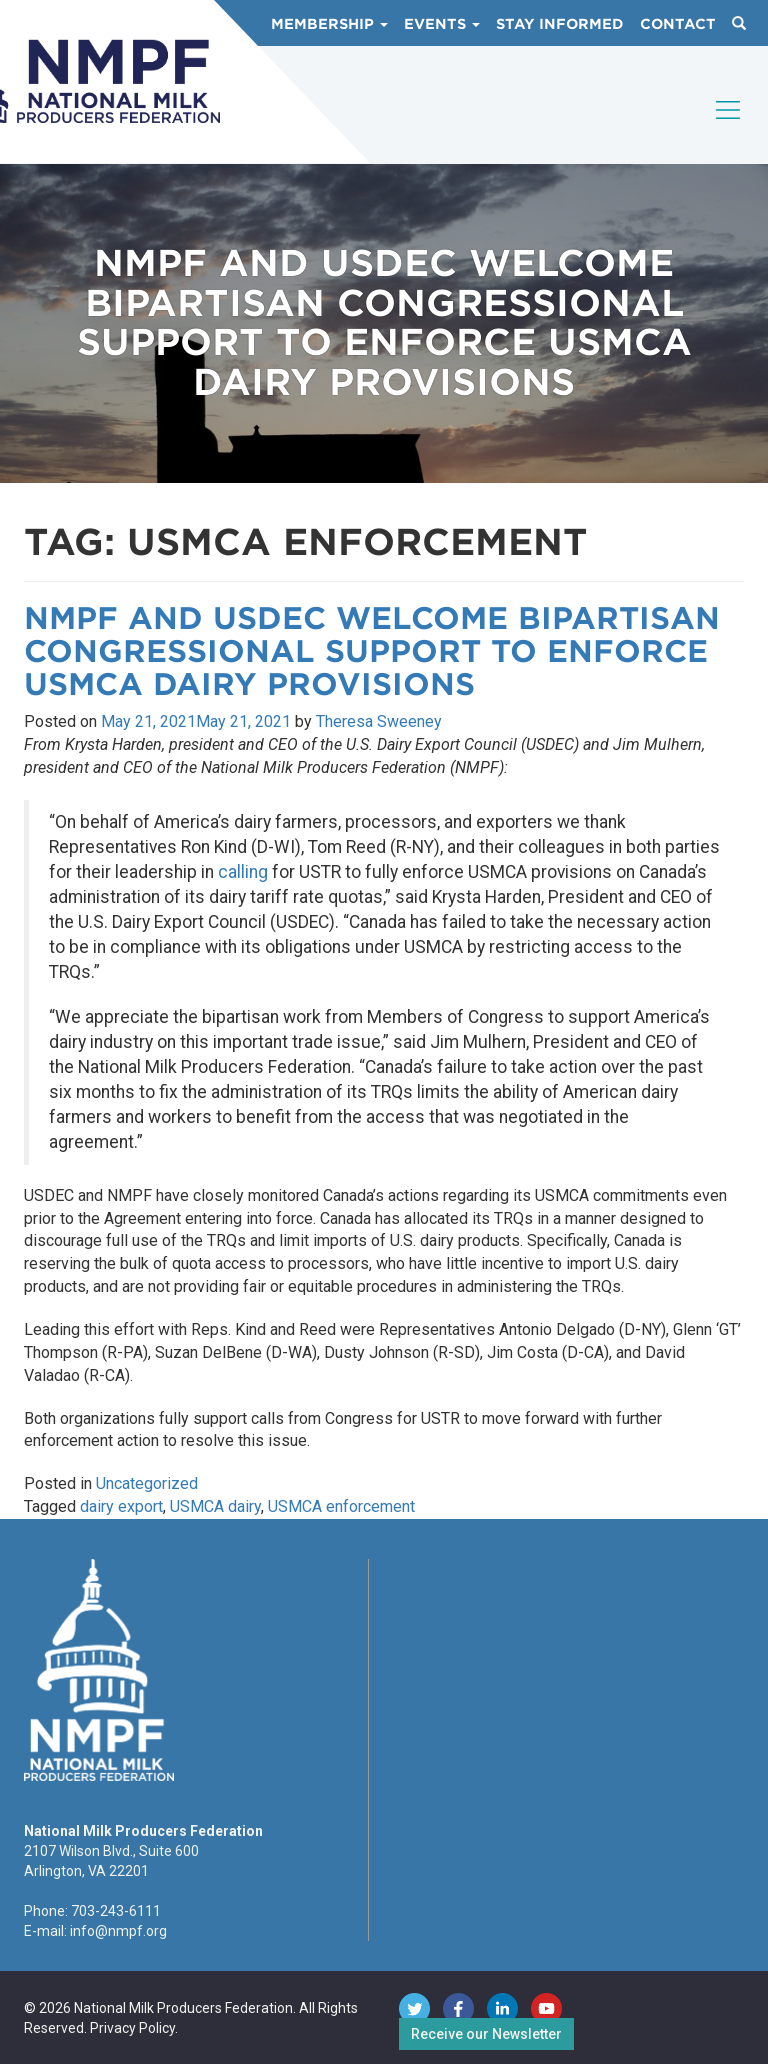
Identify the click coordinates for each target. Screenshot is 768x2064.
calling (243, 872)
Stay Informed (560, 24)
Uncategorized (147, 1483)
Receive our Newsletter (486, 2034)
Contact (678, 24)
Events (442, 24)
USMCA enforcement (341, 1506)
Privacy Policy (132, 2028)
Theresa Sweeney (379, 721)
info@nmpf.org (118, 1931)
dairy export (121, 1506)
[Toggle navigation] (729, 127)
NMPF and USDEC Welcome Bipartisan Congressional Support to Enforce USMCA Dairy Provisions (372, 651)
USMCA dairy (215, 1506)
